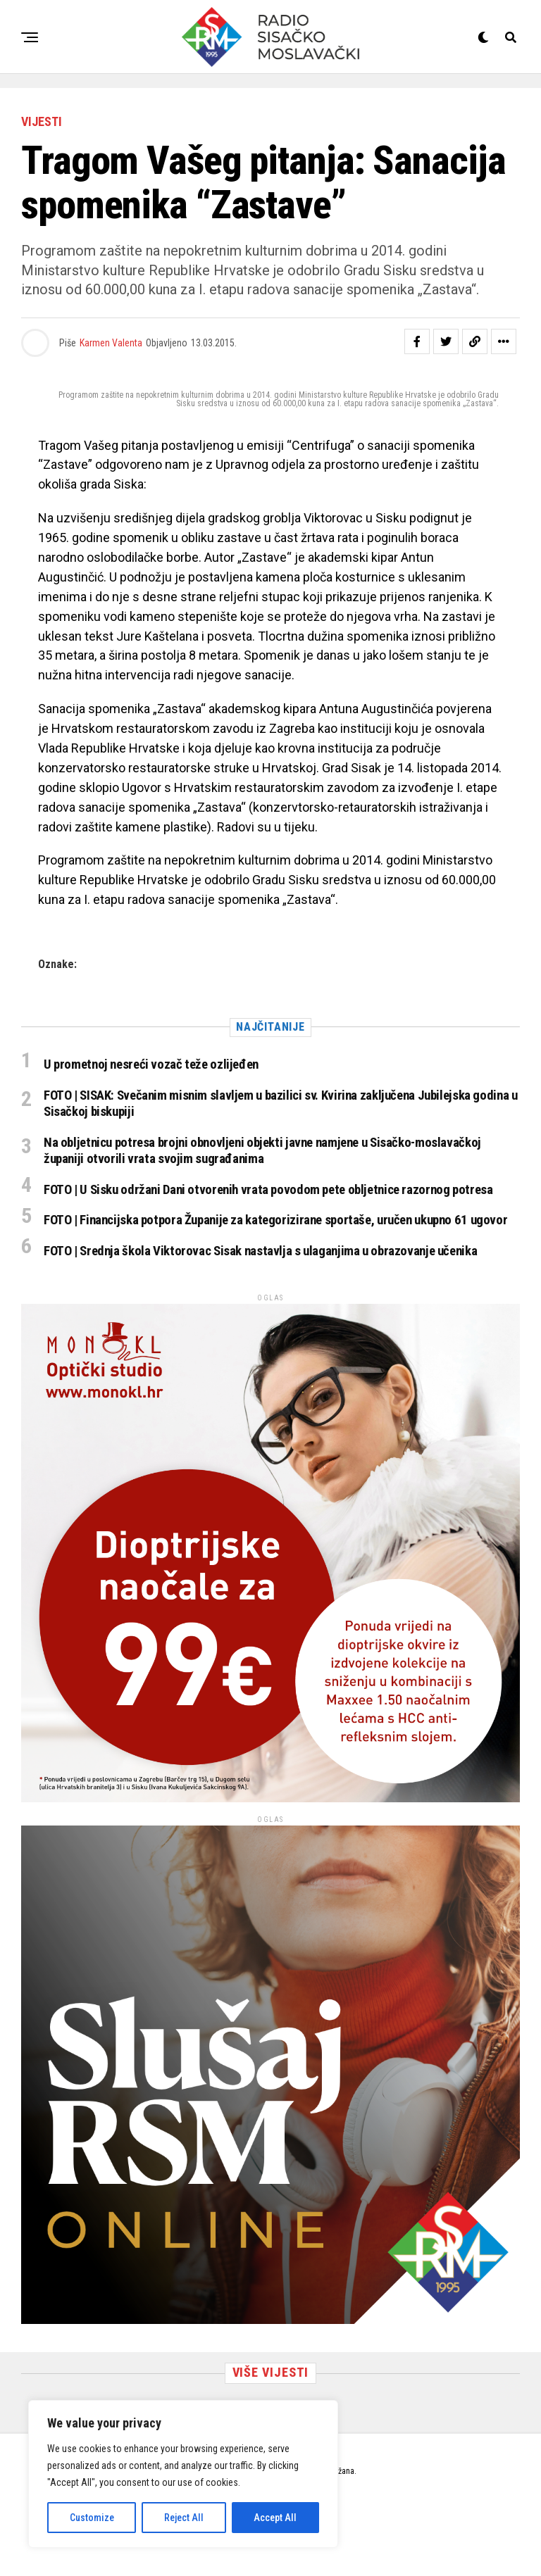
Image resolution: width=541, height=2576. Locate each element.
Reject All (184, 2517)
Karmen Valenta (111, 342)
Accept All (275, 2517)
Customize (92, 2517)
